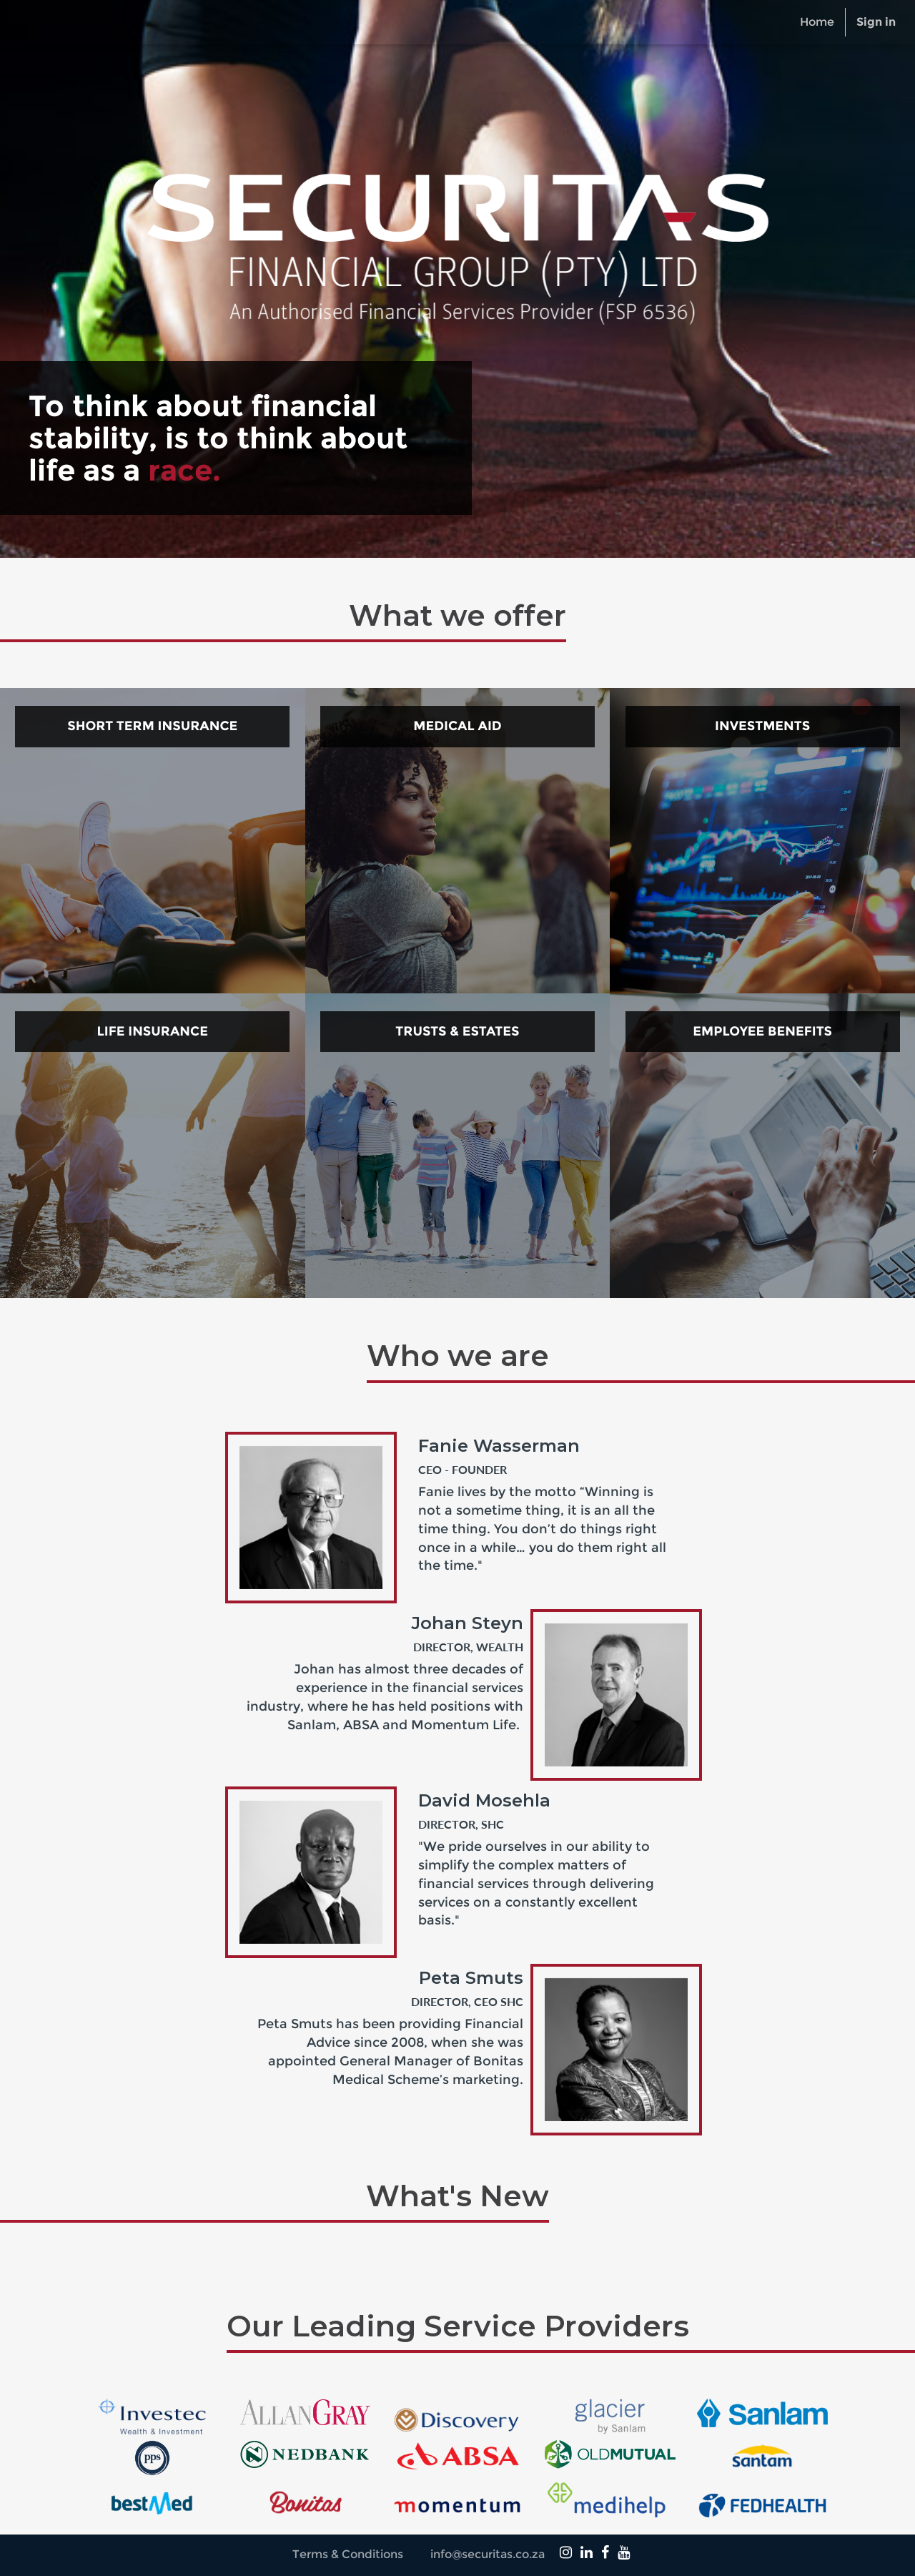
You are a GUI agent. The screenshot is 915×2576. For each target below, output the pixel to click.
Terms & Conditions (347, 2554)
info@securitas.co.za (487, 2554)
